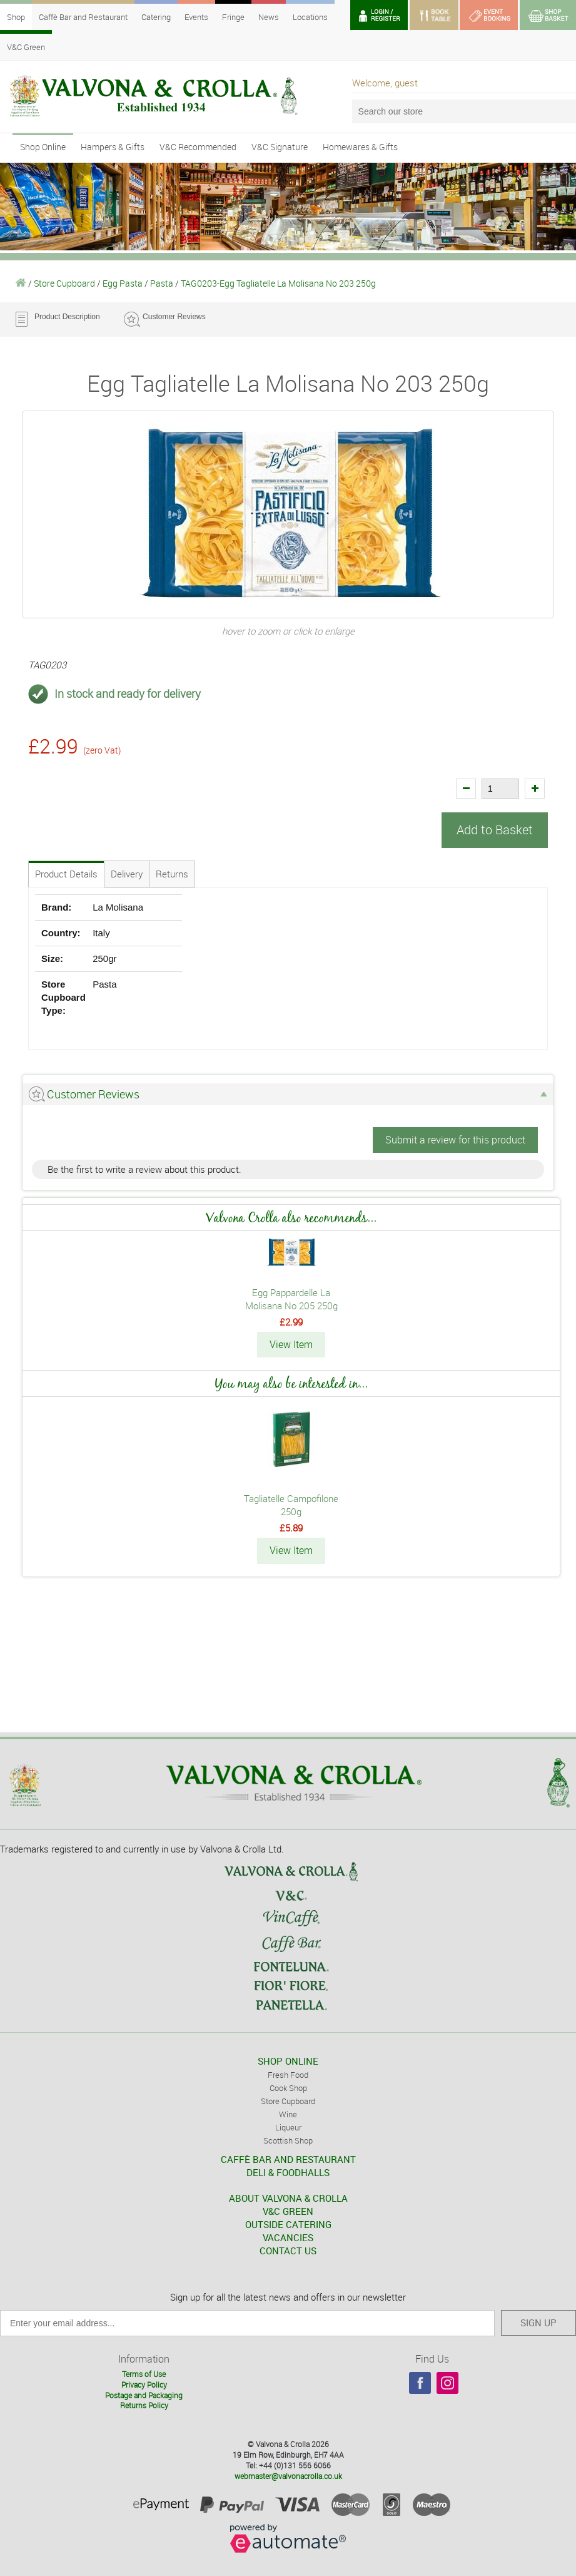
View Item (291, 1344)
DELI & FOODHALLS (288, 2170)
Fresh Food (288, 2072)
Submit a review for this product (455, 1139)
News (268, 17)
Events (196, 17)
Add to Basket (495, 829)
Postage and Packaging (144, 2393)
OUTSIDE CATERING (288, 2222)
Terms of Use (144, 2372)
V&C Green (26, 47)
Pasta (161, 283)
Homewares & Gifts (360, 147)
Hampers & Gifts (112, 147)
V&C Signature (279, 147)
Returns (172, 873)
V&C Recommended (197, 147)
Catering (156, 17)
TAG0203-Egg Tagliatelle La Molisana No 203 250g (278, 283)
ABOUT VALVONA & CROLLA (288, 2196)
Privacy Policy (144, 2383)
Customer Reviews (174, 316)
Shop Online (43, 147)
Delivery (127, 873)
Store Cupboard (64, 283)
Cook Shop (288, 2086)
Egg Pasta (123, 283)
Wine (288, 2112)
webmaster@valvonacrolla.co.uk (288, 2474)
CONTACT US (288, 2248)
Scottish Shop (288, 2138)
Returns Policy (144, 2404)
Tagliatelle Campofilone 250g (291, 1504)
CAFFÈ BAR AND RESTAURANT (288, 2157)
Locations (310, 17)
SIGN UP (538, 2320)
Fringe (233, 17)
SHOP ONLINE (288, 2059)
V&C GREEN (288, 2209)
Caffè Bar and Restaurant (83, 17)
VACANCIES (288, 2235)
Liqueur (288, 2125)
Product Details (66, 873)
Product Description (67, 316)
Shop (16, 17)
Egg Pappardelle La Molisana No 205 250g (291, 1298)
